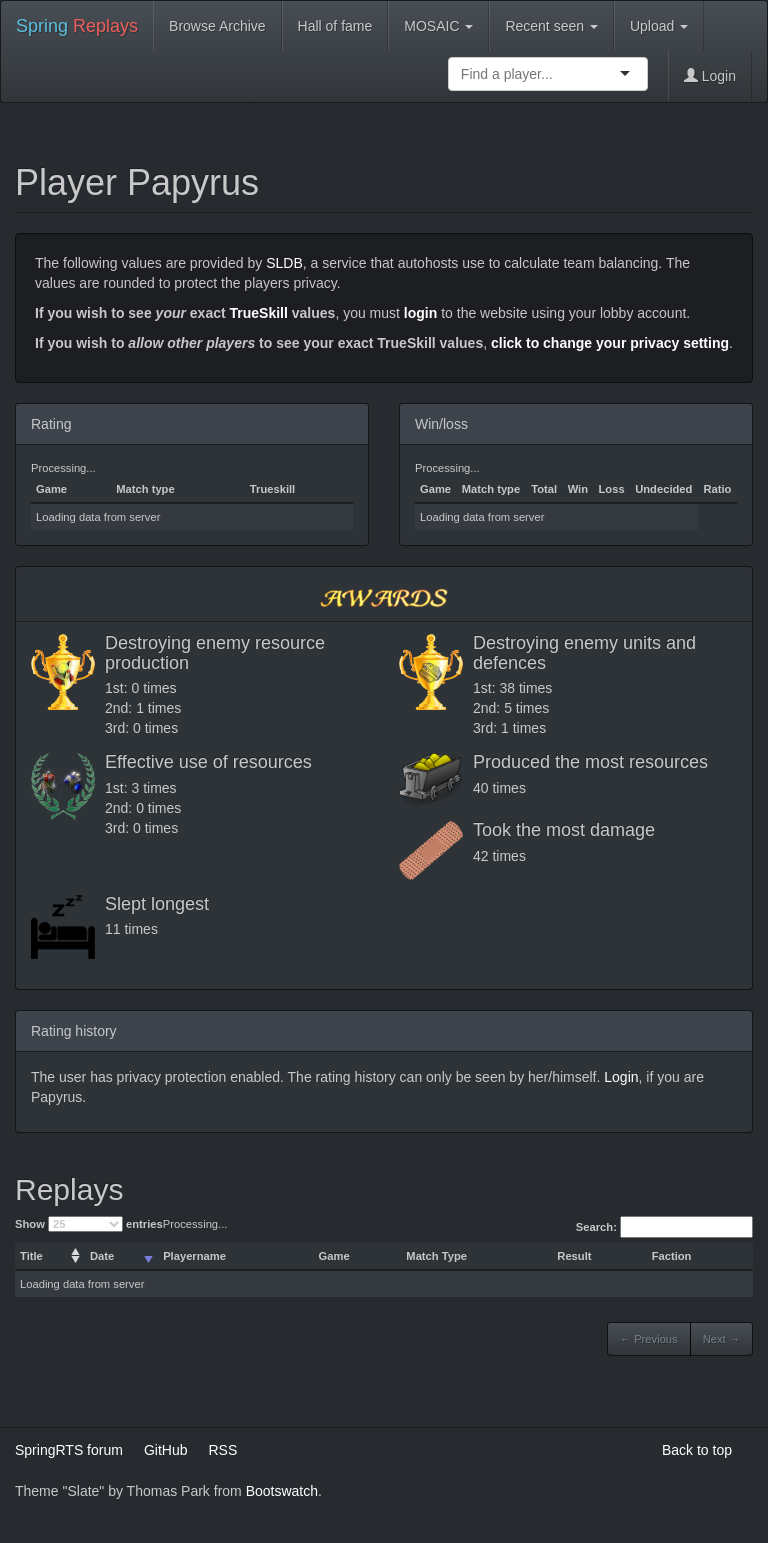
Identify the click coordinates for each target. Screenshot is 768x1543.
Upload (659, 26)
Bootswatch (282, 1491)
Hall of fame (335, 26)
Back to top (697, 1450)
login (420, 313)
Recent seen (551, 26)
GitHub (166, 1450)
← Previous (649, 1339)
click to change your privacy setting (610, 343)
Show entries (89, 1224)
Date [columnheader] (102, 1256)
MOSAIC (438, 26)
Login (710, 76)
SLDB (284, 263)
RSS (222, 1450)
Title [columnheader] (31, 1256)
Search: (664, 1227)
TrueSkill (259, 313)
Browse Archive (217, 26)
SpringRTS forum (69, 1450)
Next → (721, 1339)
